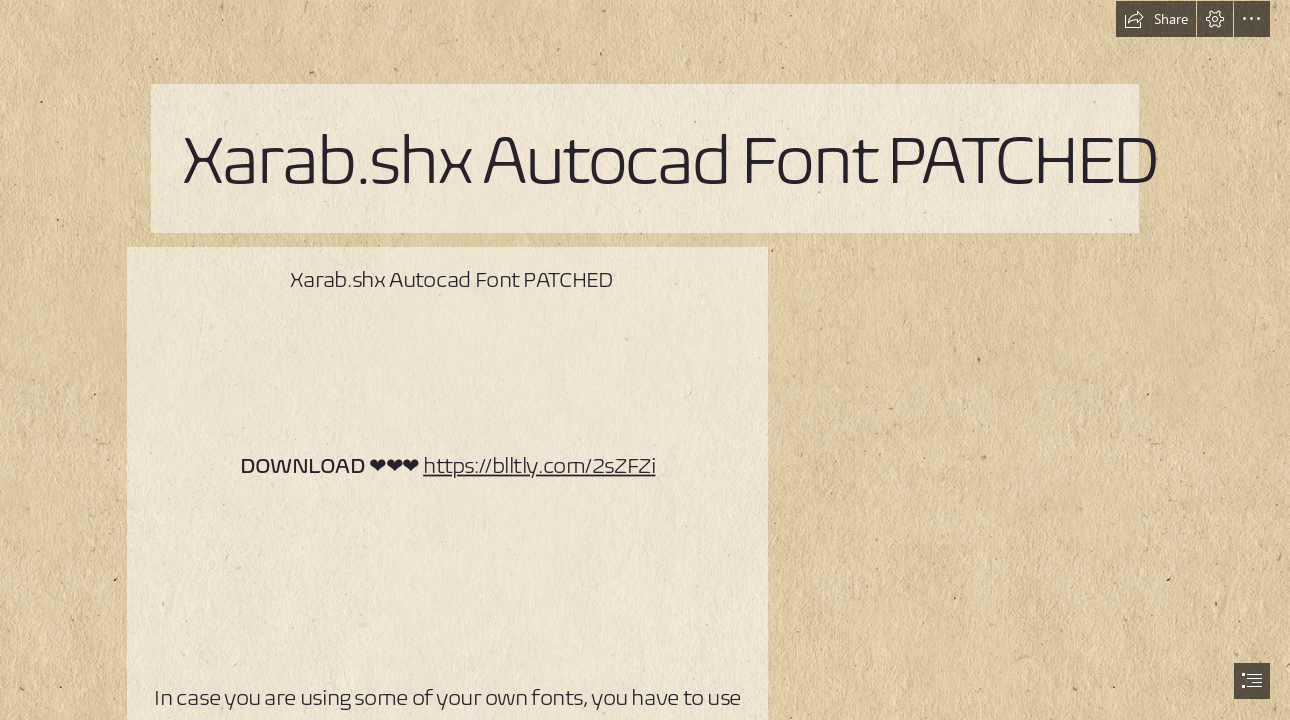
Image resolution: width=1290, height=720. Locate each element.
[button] (1156, 19)
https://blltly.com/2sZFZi (539, 465)
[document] (645, 360)
